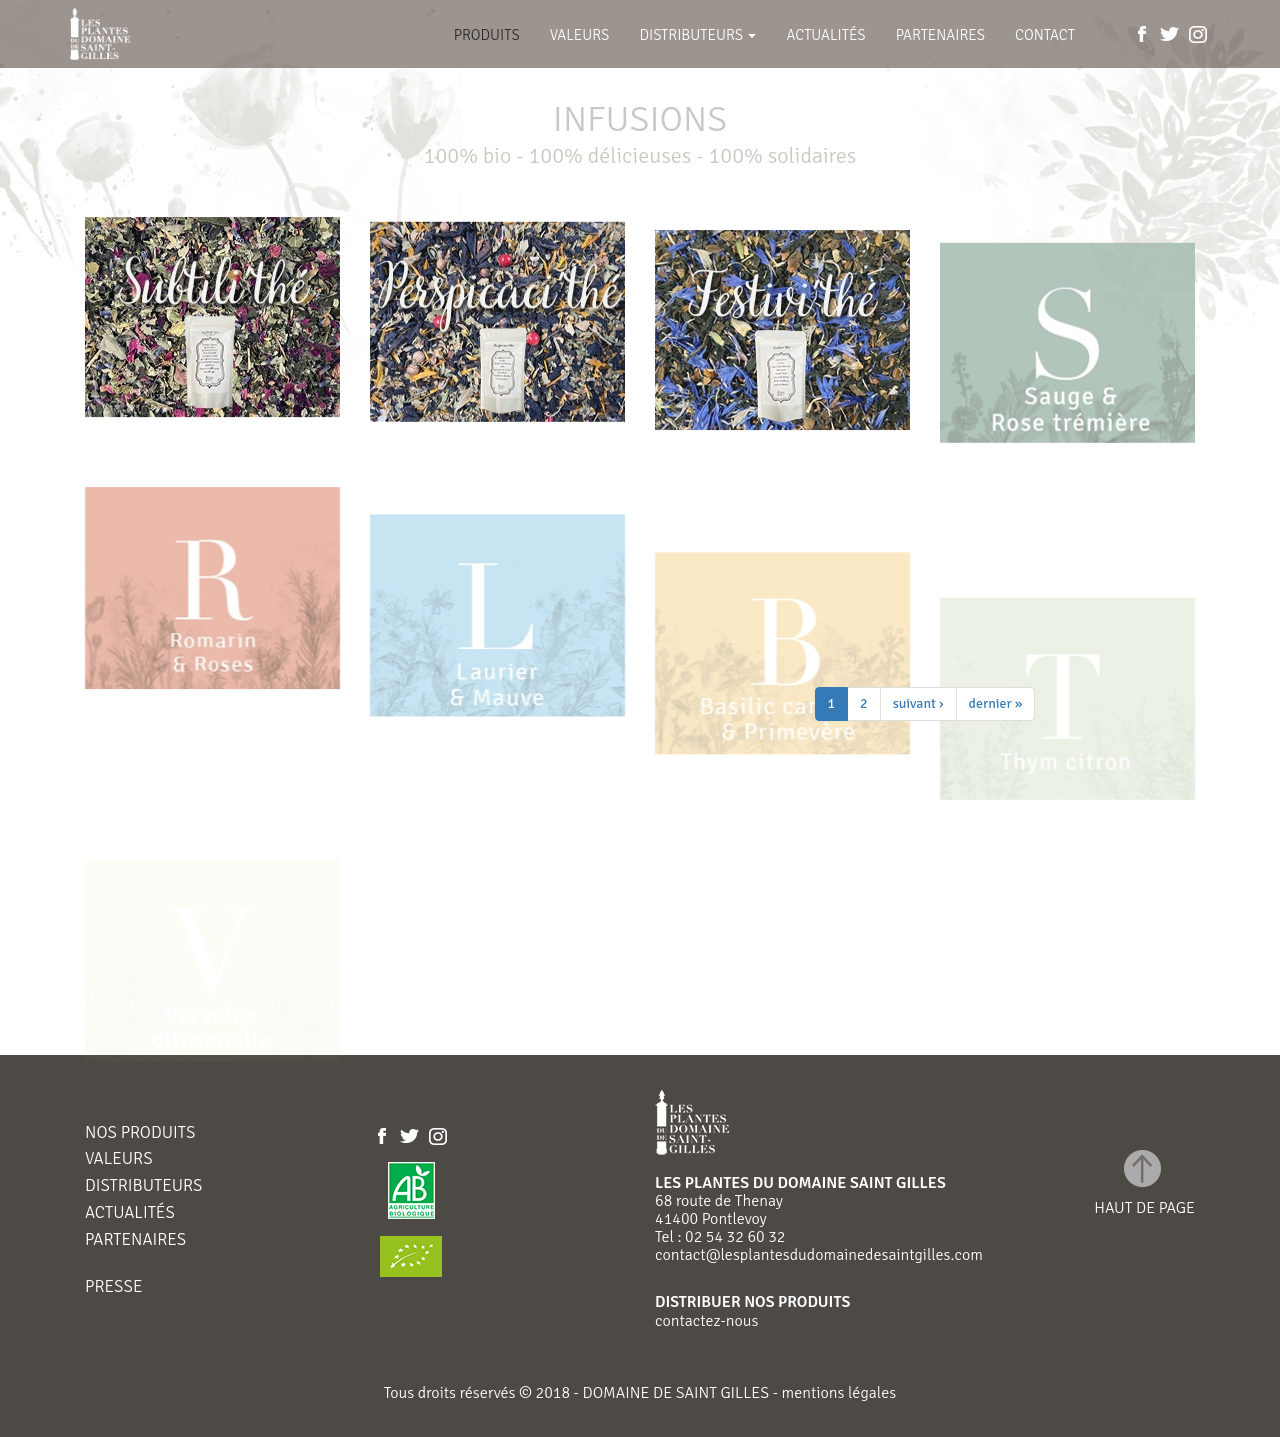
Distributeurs (697, 35)
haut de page (1144, 1207)
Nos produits (140, 1133)
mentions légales (837, 1393)
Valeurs (580, 35)
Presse (113, 1287)
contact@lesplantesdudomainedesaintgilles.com (819, 1255)
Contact (1045, 35)
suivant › (918, 703)
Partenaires (940, 35)
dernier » (996, 703)
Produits (487, 35)
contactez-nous (706, 1321)
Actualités (825, 35)
